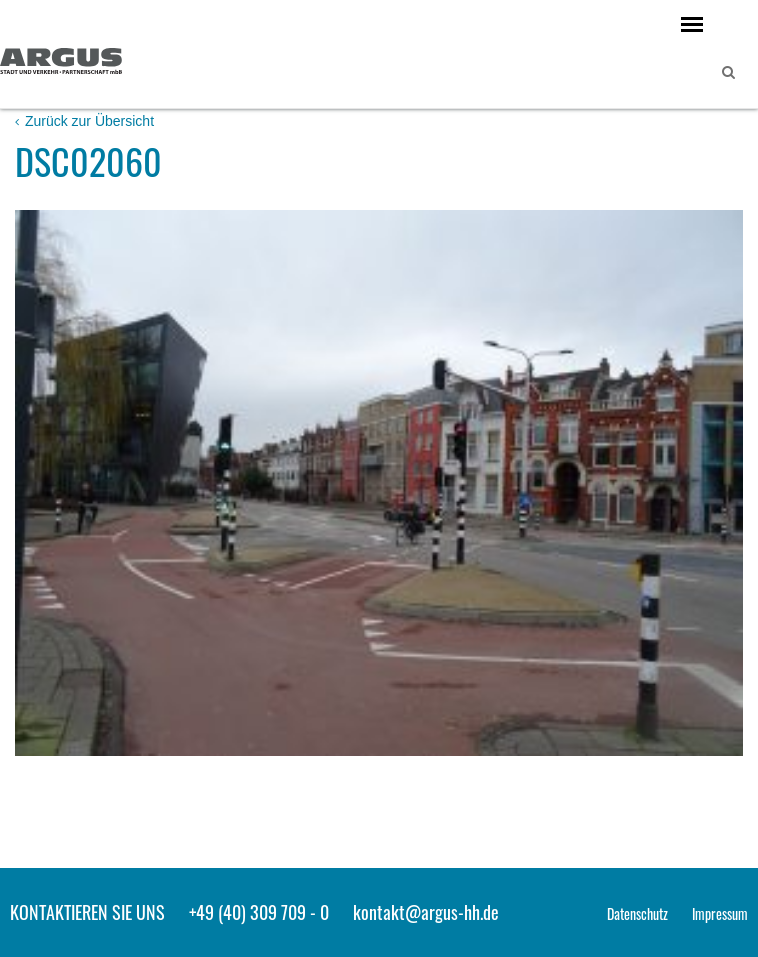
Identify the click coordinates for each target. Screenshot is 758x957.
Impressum (720, 913)
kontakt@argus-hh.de (426, 912)
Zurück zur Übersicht (84, 121)
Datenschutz (637, 913)
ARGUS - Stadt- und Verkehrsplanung (61, 63)
